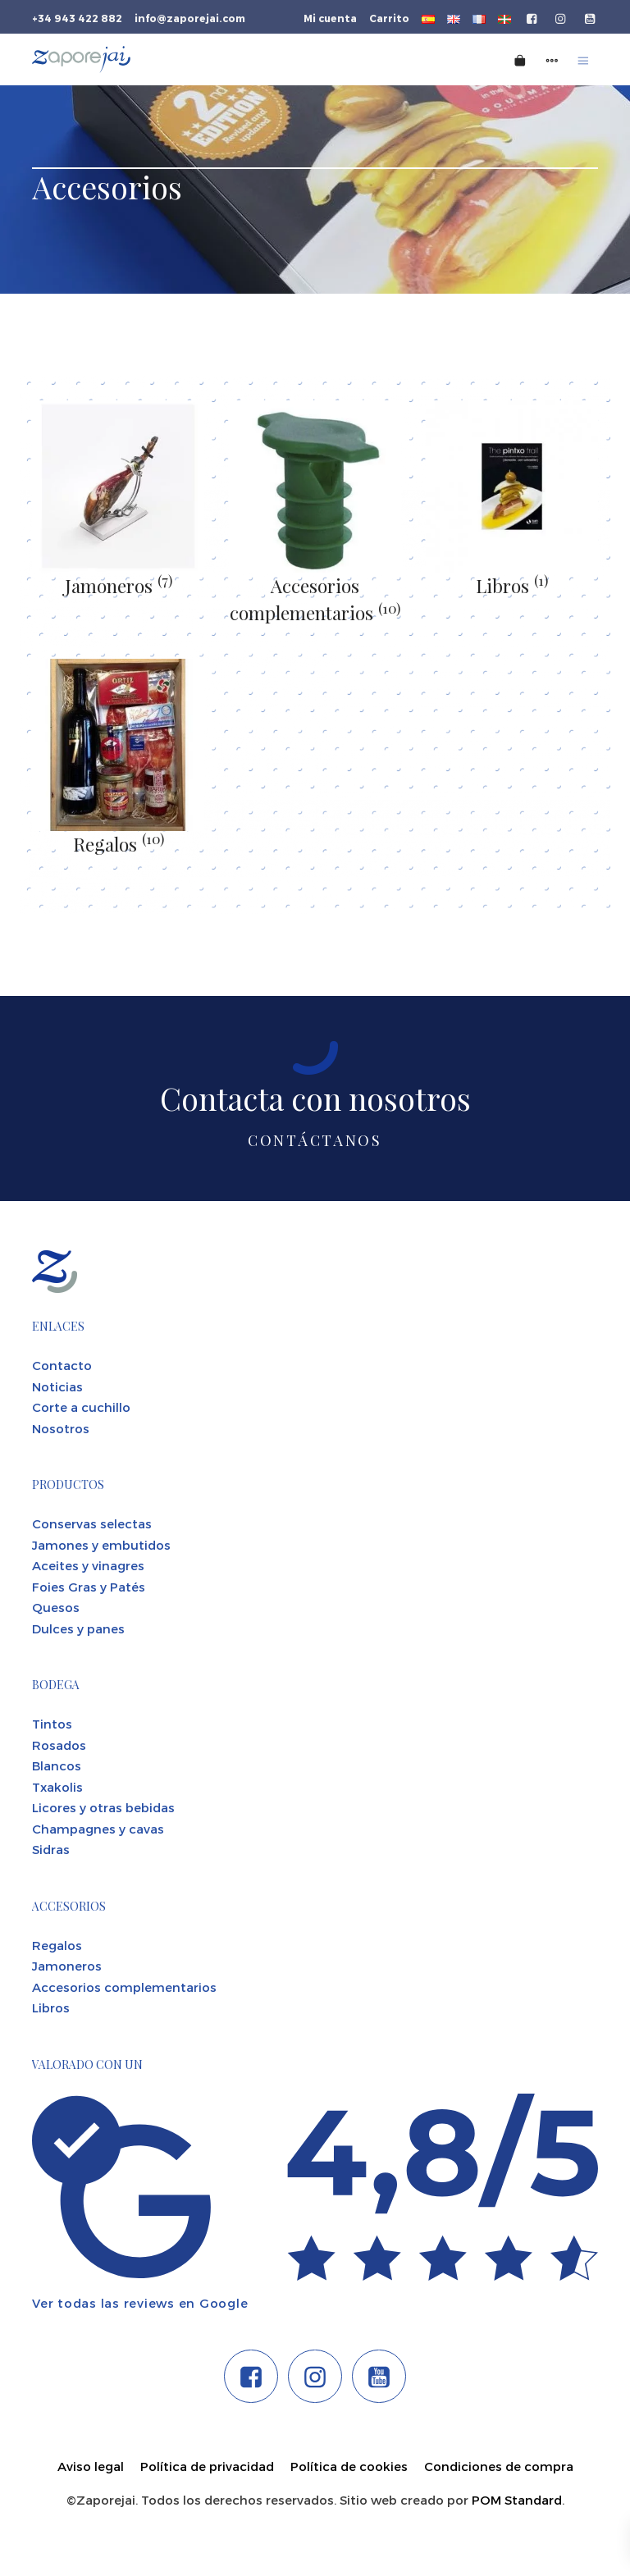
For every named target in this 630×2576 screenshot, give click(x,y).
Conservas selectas (92, 1523)
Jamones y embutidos (101, 1544)
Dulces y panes (78, 1628)
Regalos (118, 844)
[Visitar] (533, 17)
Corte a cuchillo (81, 1407)
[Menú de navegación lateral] (552, 59)
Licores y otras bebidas (103, 1807)
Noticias (57, 1386)
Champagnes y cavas (98, 1828)
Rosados (59, 1745)
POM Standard (517, 2499)
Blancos (56, 1765)
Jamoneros (118, 585)
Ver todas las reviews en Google (140, 2302)
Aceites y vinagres (88, 1565)
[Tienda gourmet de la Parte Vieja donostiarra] (178, 59)
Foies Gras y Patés (88, 1586)
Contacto (62, 1365)
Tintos (52, 1723)
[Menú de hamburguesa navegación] (583, 59)
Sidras (51, 1849)
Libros (512, 585)
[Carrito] (520, 59)
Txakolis (57, 1786)
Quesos (56, 1607)
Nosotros (60, 1428)
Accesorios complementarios (124, 1987)
